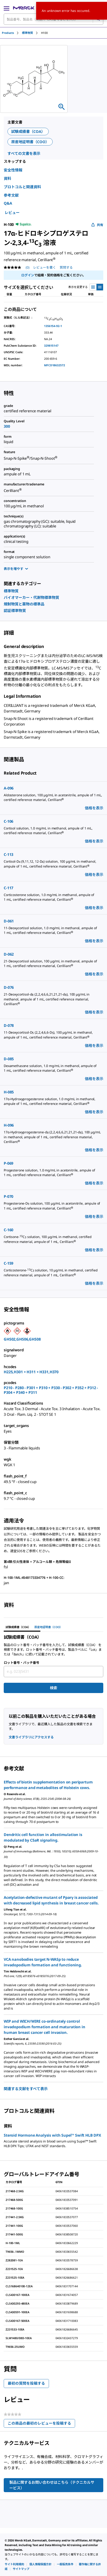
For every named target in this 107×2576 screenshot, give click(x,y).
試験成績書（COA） (28, 131)
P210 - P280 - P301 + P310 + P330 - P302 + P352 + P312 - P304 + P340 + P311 (51, 1390)
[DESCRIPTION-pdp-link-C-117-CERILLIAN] (53, 897)
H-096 (9, 1125)
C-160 (8, 1229)
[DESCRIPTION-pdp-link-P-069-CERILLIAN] (53, 1173)
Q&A (8, 203)
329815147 (51, 346)
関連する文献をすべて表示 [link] (26, 2088)
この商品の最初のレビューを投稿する (41, 2424)
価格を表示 (94, 808)
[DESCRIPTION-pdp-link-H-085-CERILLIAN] (53, 1101)
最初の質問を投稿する (26, 2383)
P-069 (8, 1163)
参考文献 (11, 195)
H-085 (9, 1092)
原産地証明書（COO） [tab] (48, 1627)
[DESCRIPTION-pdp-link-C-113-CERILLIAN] (53, 864)
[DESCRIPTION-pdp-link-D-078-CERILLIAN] (53, 1035)
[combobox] (53, 1671)
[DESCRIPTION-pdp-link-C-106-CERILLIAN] (53, 831)
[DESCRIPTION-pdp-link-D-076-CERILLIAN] (53, 999)
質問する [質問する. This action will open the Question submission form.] (66, 267)
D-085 (9, 1058)
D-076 (9, 987)
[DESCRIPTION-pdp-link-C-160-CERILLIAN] (53, 1239)
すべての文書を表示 (23, 153)
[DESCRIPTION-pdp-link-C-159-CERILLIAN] (53, 1273)
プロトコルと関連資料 (22, 186)
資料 (7, 178)
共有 (97, 225)
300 (7, 426)
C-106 (8, 821)
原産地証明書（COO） (30, 141)
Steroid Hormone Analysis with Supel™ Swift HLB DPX (52, 2135)
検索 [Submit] (53, 1687)
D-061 (9, 921)
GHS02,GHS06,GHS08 (22, 1339)
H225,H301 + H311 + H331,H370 (31, 1371)
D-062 (9, 954)
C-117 (8, 887)
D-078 (9, 1025)
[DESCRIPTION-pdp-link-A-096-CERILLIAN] (53, 797)
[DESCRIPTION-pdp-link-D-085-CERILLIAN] (53, 1068)
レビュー (12, 212)
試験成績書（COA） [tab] (18, 1627)
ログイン (27, 275)
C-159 (8, 1263)
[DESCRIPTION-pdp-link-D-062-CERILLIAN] (53, 963)
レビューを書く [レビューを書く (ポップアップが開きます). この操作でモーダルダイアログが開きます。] (44, 267)
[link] (11, 591)
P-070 (8, 1196)
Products (8, 33)
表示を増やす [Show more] (16, 568)
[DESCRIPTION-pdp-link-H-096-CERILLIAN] (53, 1137)
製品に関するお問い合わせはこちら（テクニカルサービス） (51, 2485)
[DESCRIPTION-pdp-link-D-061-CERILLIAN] (53, 930)
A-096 (9, 788)
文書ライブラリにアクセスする (31, 1737)
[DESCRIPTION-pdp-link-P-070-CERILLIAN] (53, 1206)
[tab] (12, 32)
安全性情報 (13, 170)
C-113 (8, 854)
